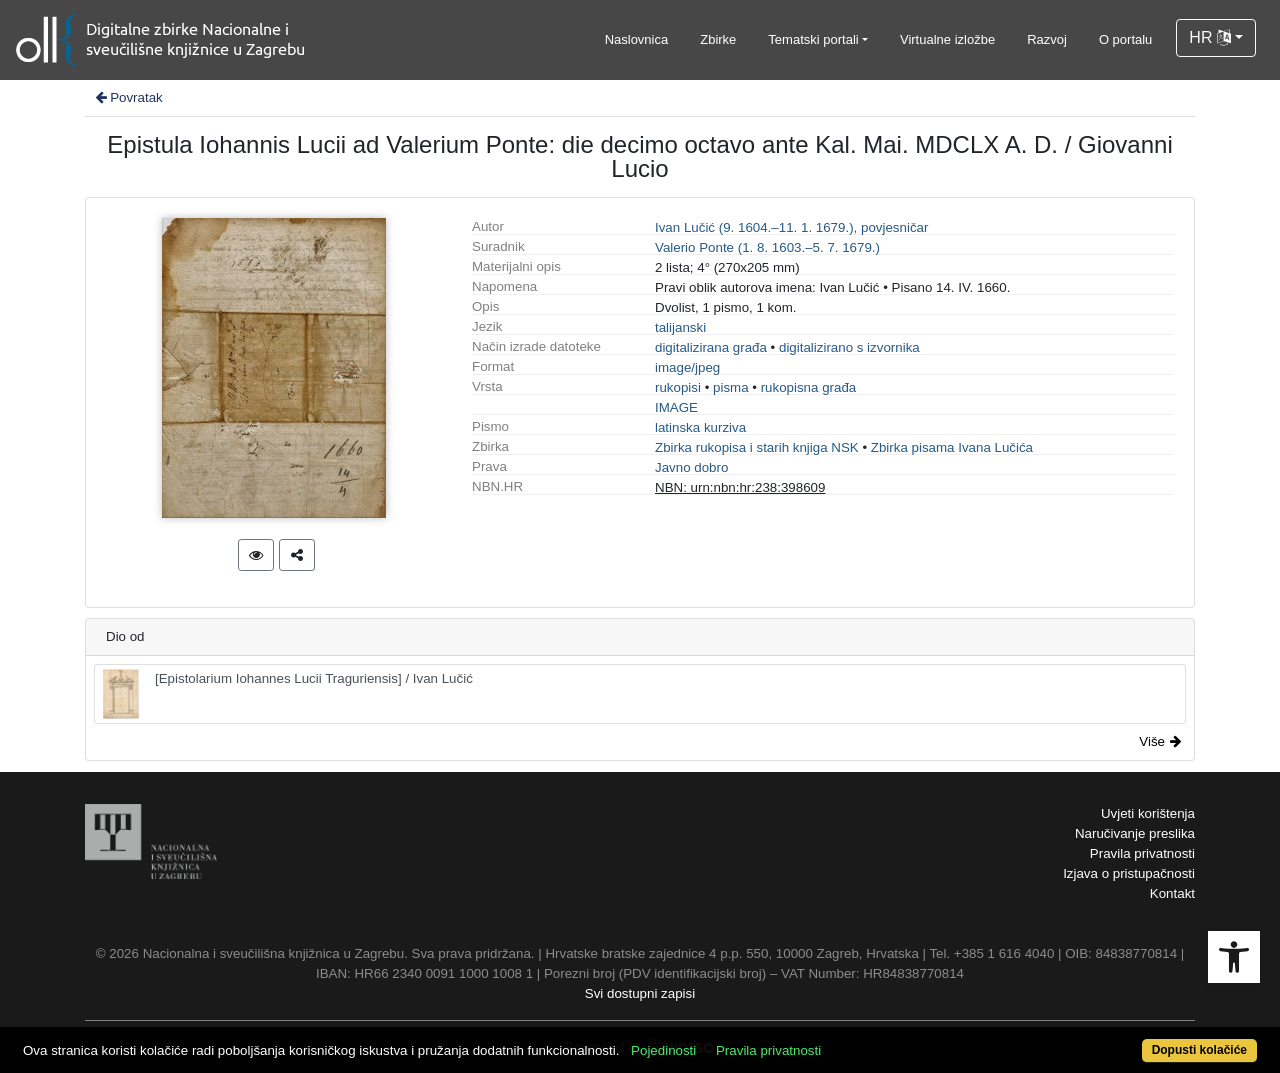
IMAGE (676, 407)
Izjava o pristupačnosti (1129, 873)
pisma (731, 387)
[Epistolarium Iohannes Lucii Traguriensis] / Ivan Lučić (288, 694)
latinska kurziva (700, 427)
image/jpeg (687, 367)
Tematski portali (813, 39)
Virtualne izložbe (947, 39)
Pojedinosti (663, 1050)
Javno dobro (691, 467)
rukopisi (678, 387)
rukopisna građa (809, 387)
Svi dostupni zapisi (640, 993)
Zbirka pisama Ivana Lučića (952, 447)
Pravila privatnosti (1142, 853)
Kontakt (1172, 893)
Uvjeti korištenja (1148, 813)
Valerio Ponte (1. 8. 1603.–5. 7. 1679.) (767, 247)
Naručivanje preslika (1135, 833)
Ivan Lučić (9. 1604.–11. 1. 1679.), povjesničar (791, 227)
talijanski (680, 327)
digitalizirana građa (711, 347)
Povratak (128, 97)
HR (1210, 37)
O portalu (1125, 39)
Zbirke (718, 39)
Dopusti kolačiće (1199, 1050)
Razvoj (1047, 39)
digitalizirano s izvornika (849, 347)
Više (1160, 741)
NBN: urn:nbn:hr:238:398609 (740, 487)
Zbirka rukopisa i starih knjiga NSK (757, 447)
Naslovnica (637, 39)
